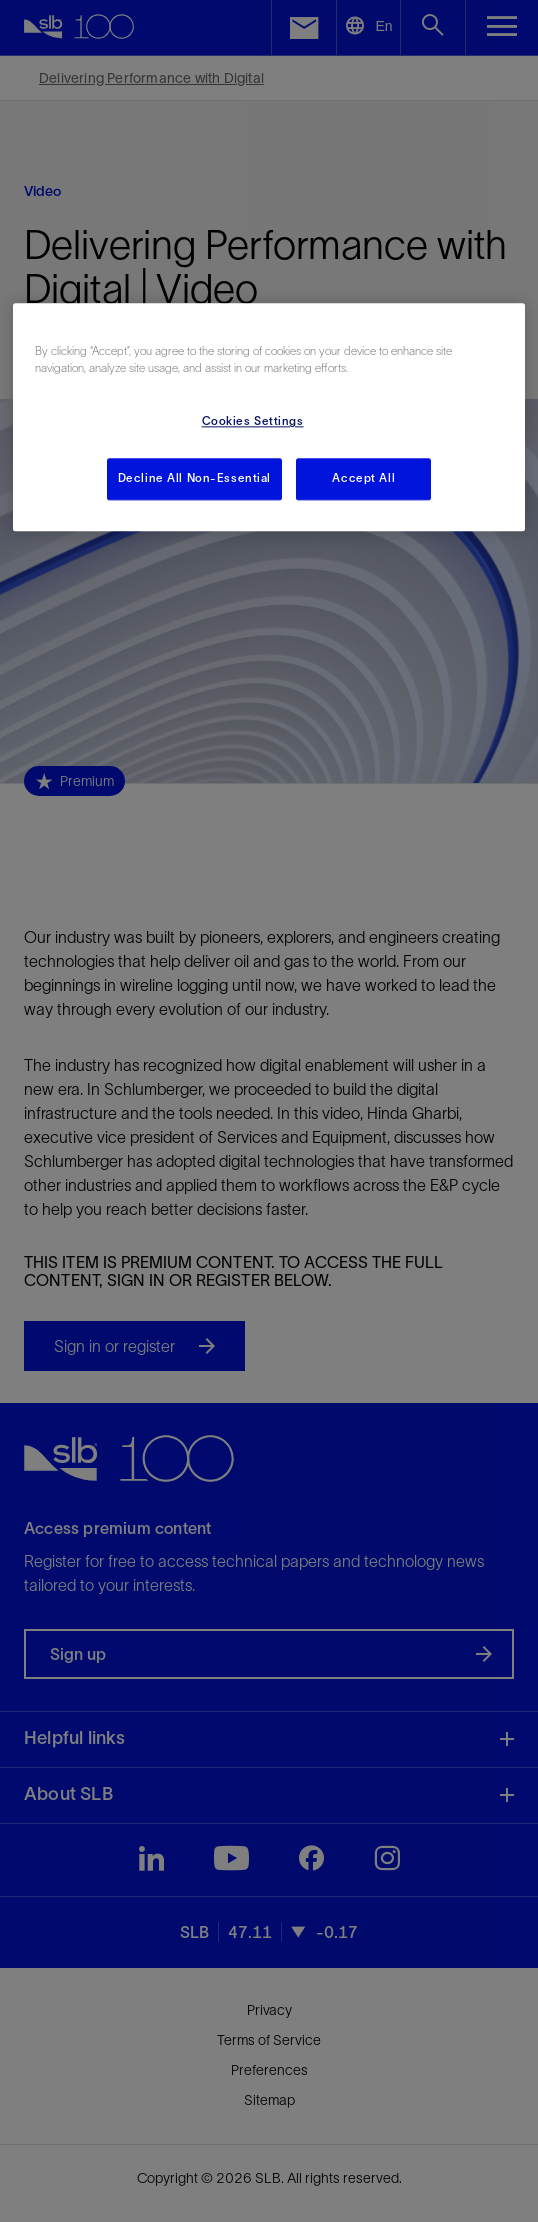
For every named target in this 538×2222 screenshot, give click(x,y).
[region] (268, 418)
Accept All (363, 479)
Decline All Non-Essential (194, 479)
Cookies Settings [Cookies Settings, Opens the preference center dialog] (253, 422)
